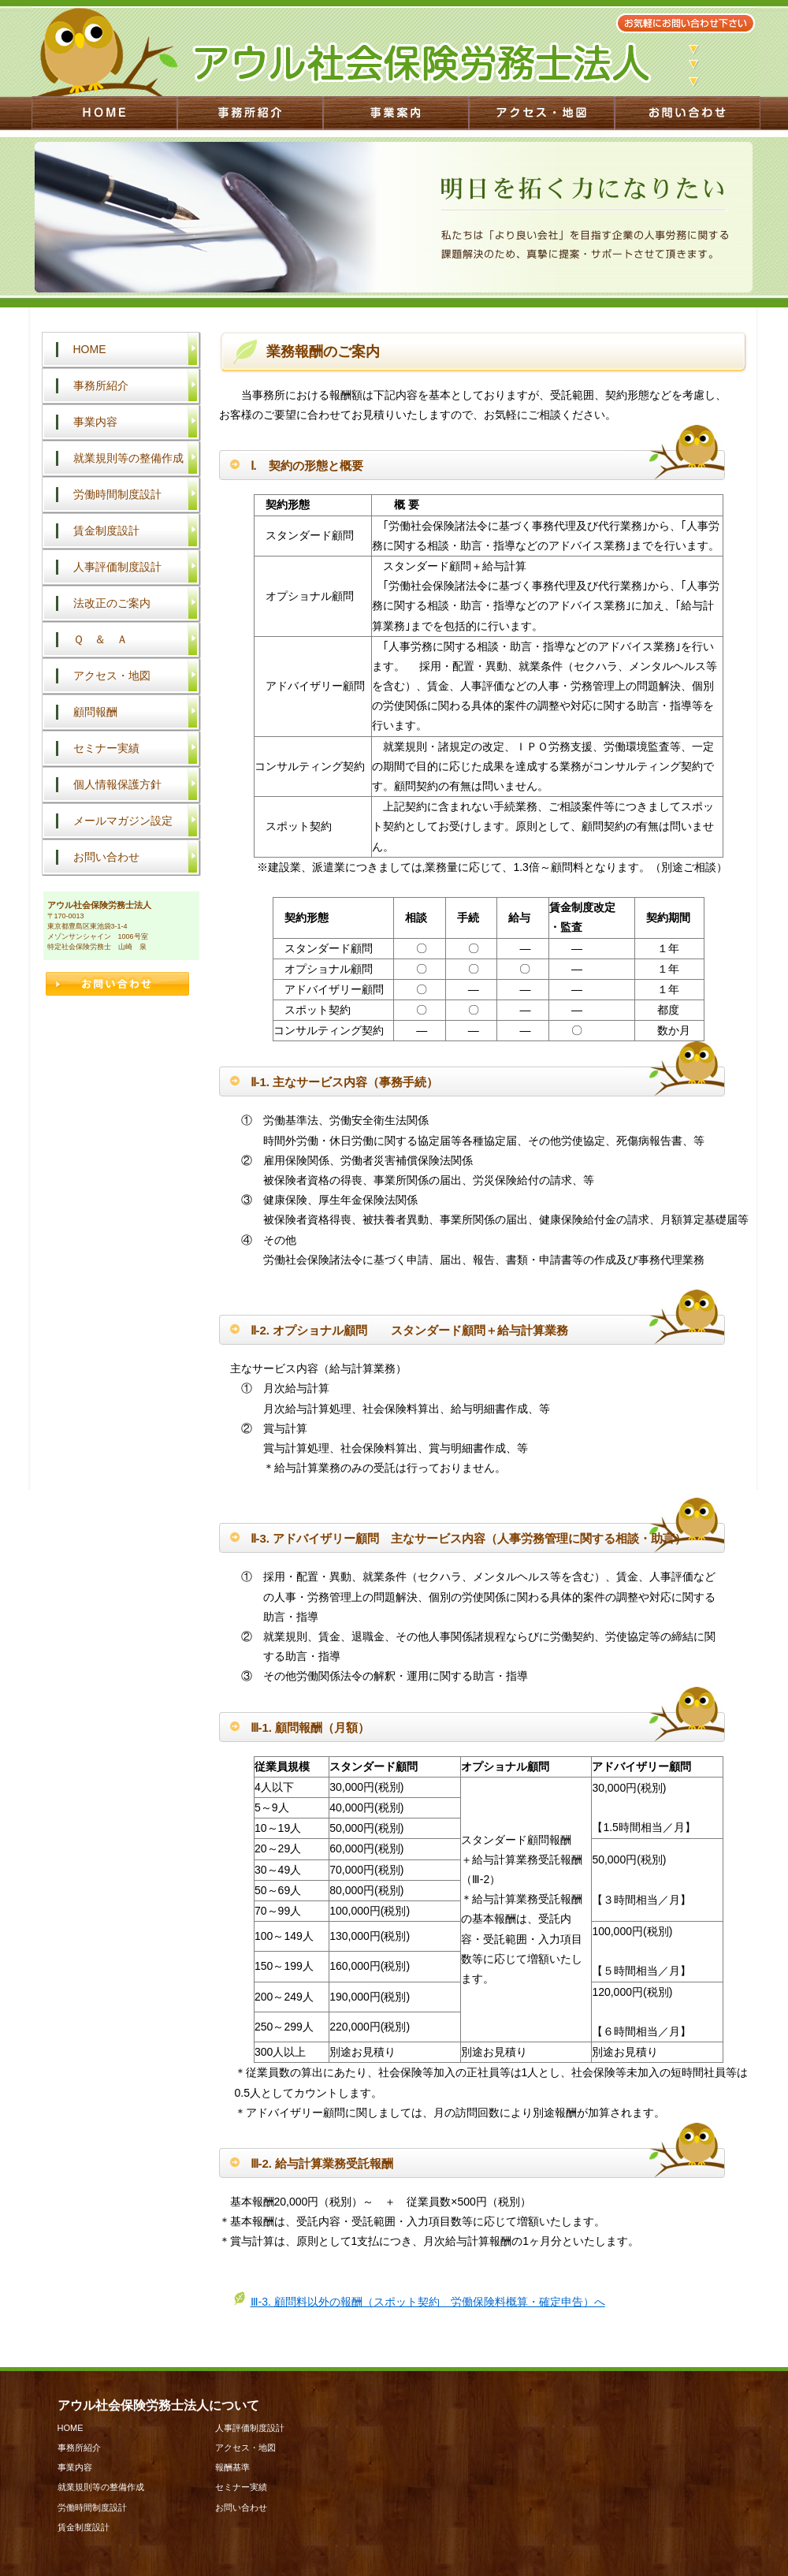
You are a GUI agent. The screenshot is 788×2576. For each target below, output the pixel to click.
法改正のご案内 (112, 603)
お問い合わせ (106, 857)
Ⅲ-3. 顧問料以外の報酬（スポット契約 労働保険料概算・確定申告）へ (428, 2301)
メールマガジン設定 (123, 820)
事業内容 (95, 421)
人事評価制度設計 (117, 566)
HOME (89, 349)
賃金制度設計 (106, 530)
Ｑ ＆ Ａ (100, 639)
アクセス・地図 (112, 675)
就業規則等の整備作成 (128, 458)
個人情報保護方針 (117, 784)
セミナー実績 (106, 748)
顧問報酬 (95, 711)
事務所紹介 (100, 385)
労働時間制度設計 (117, 494)
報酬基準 (232, 2467)
